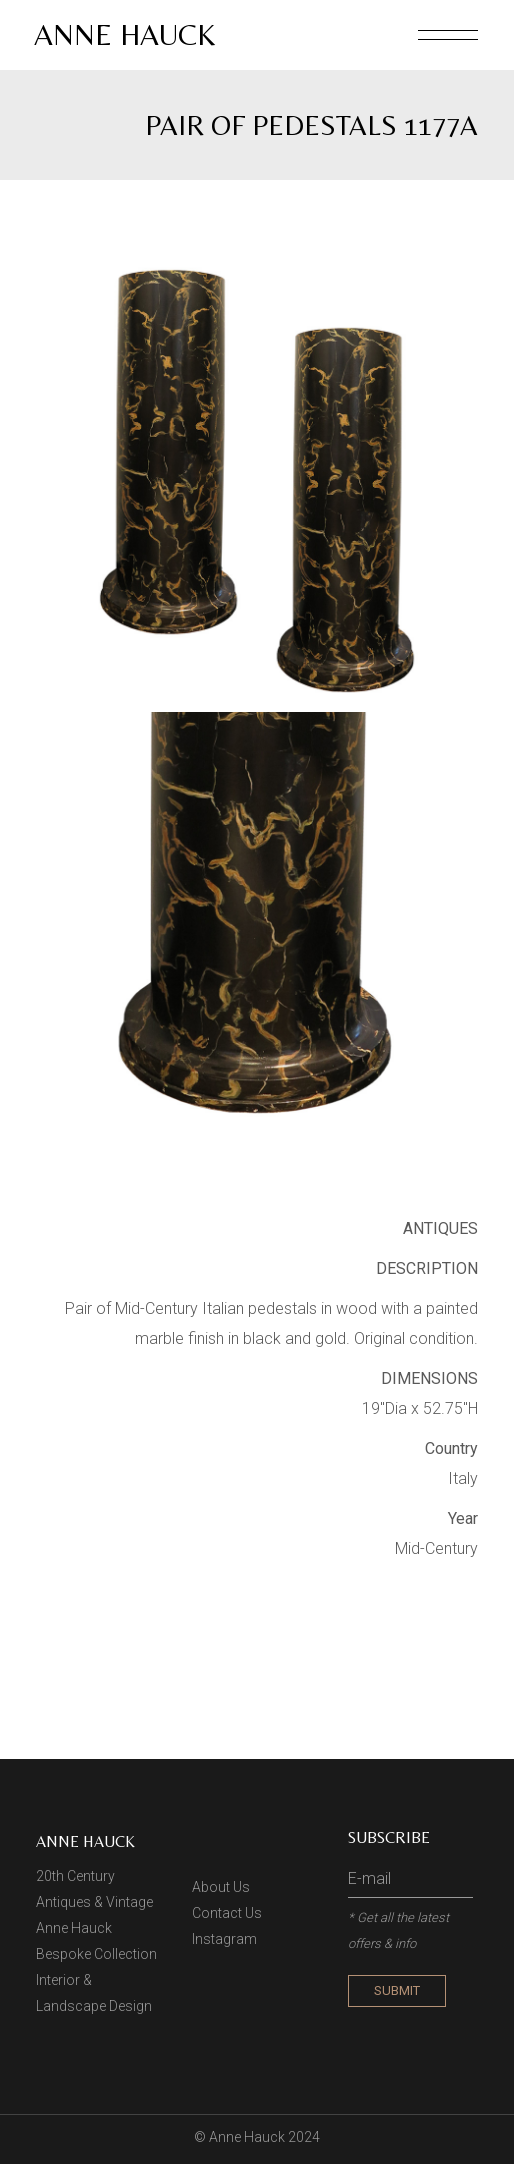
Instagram (224, 1939)
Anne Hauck (124, 34)
